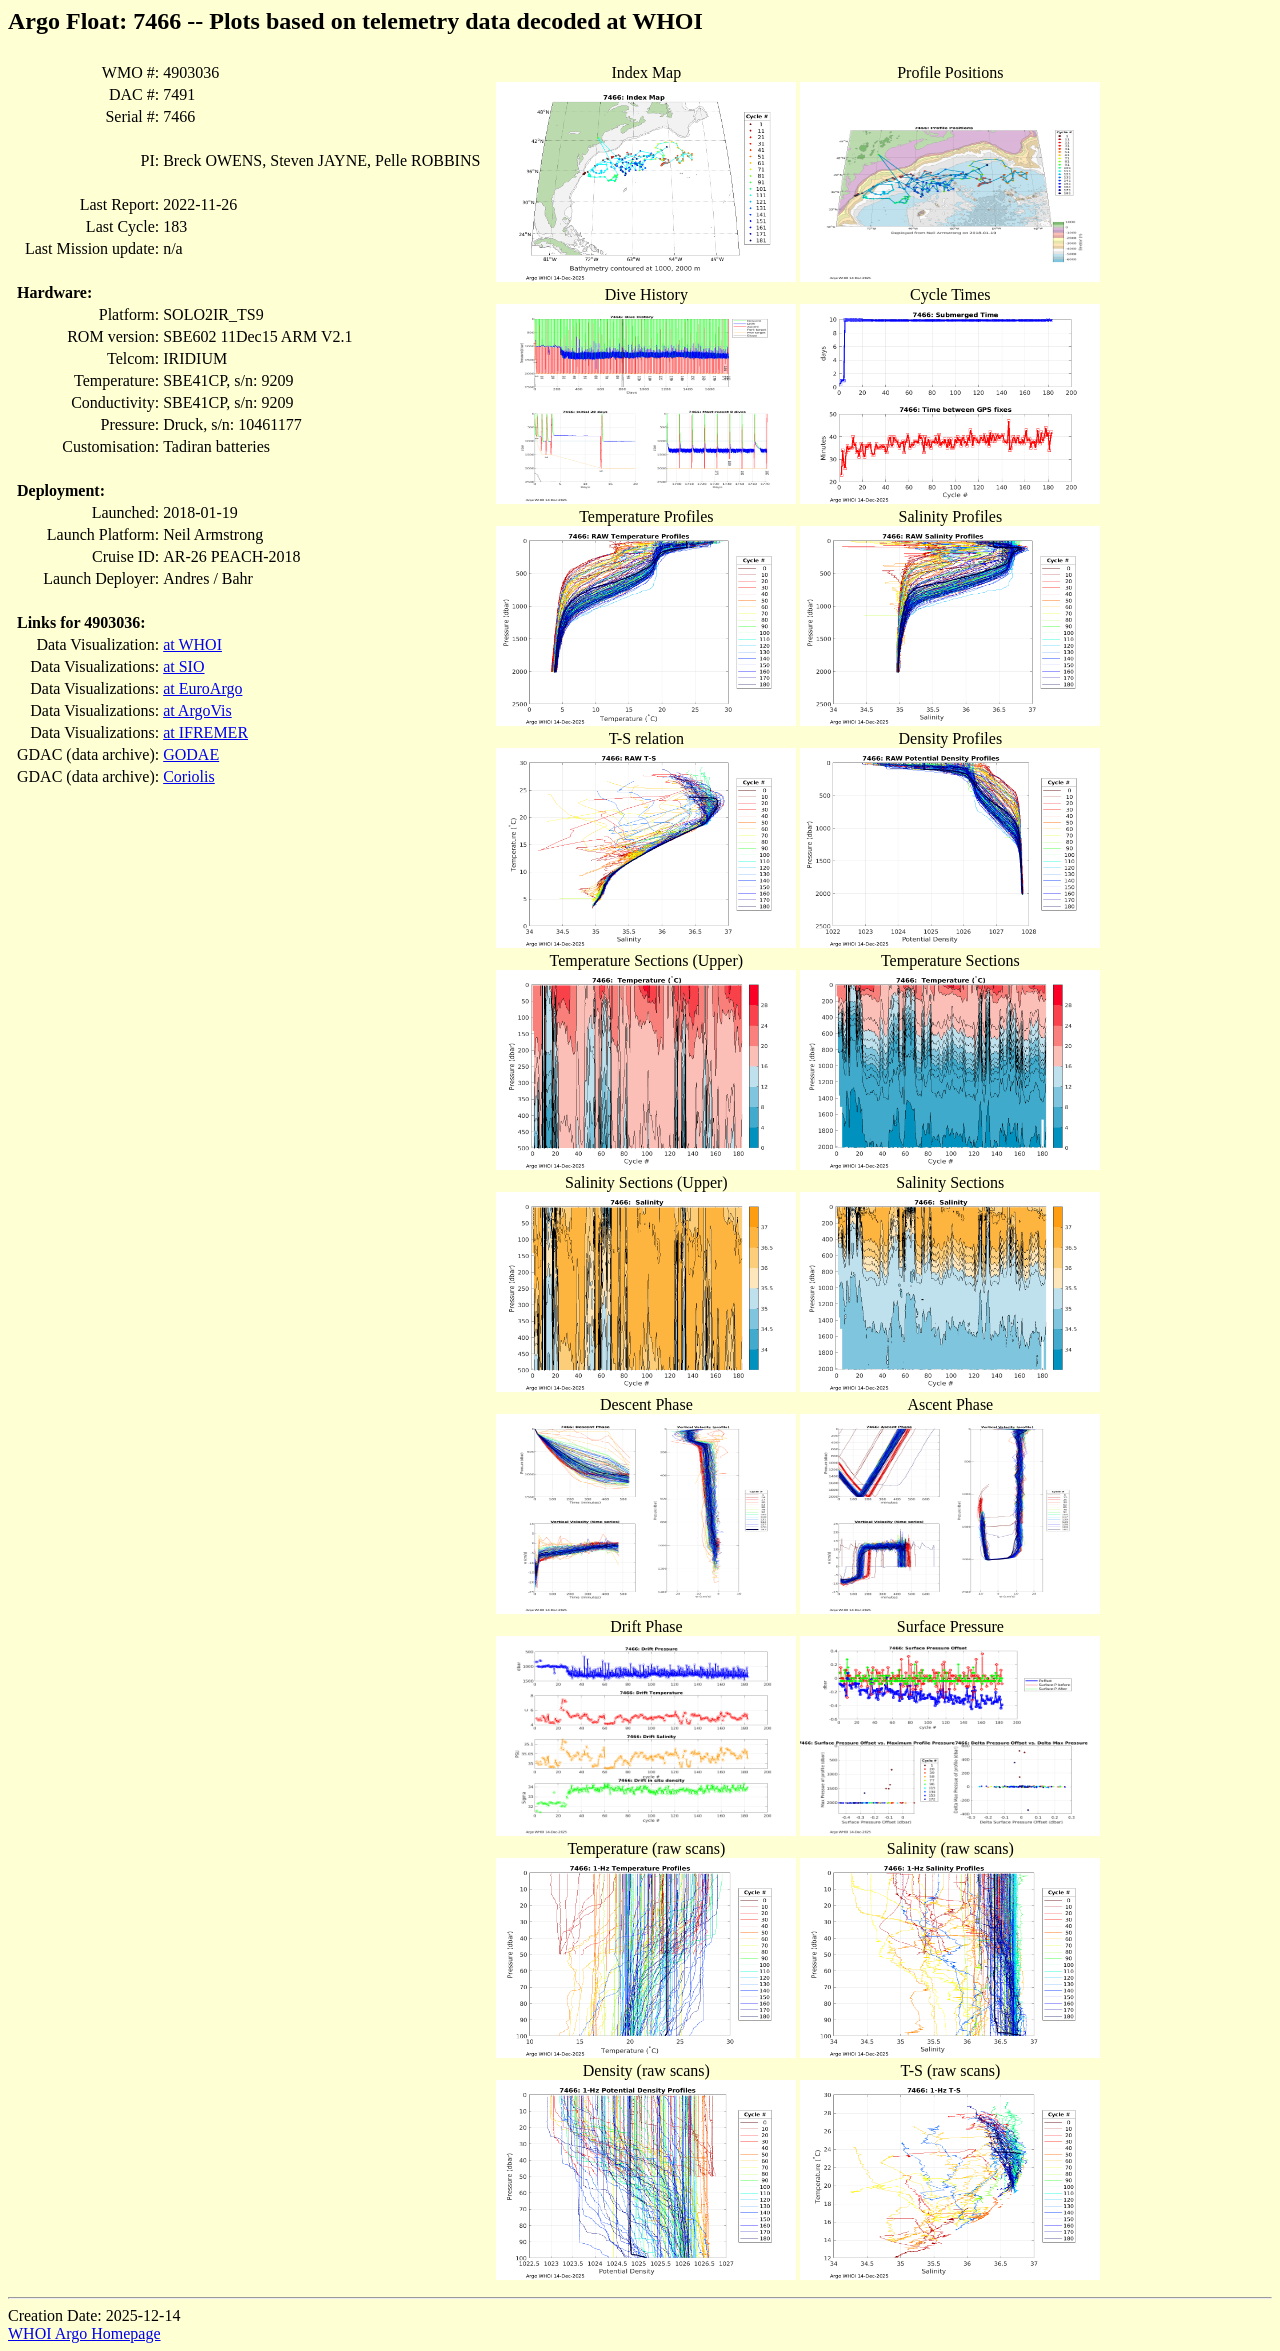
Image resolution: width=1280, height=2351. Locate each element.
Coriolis (189, 776)
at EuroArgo (202, 688)
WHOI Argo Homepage (84, 2333)
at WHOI (192, 644)
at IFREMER (205, 732)
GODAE (191, 754)
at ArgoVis (197, 710)
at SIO (183, 666)
